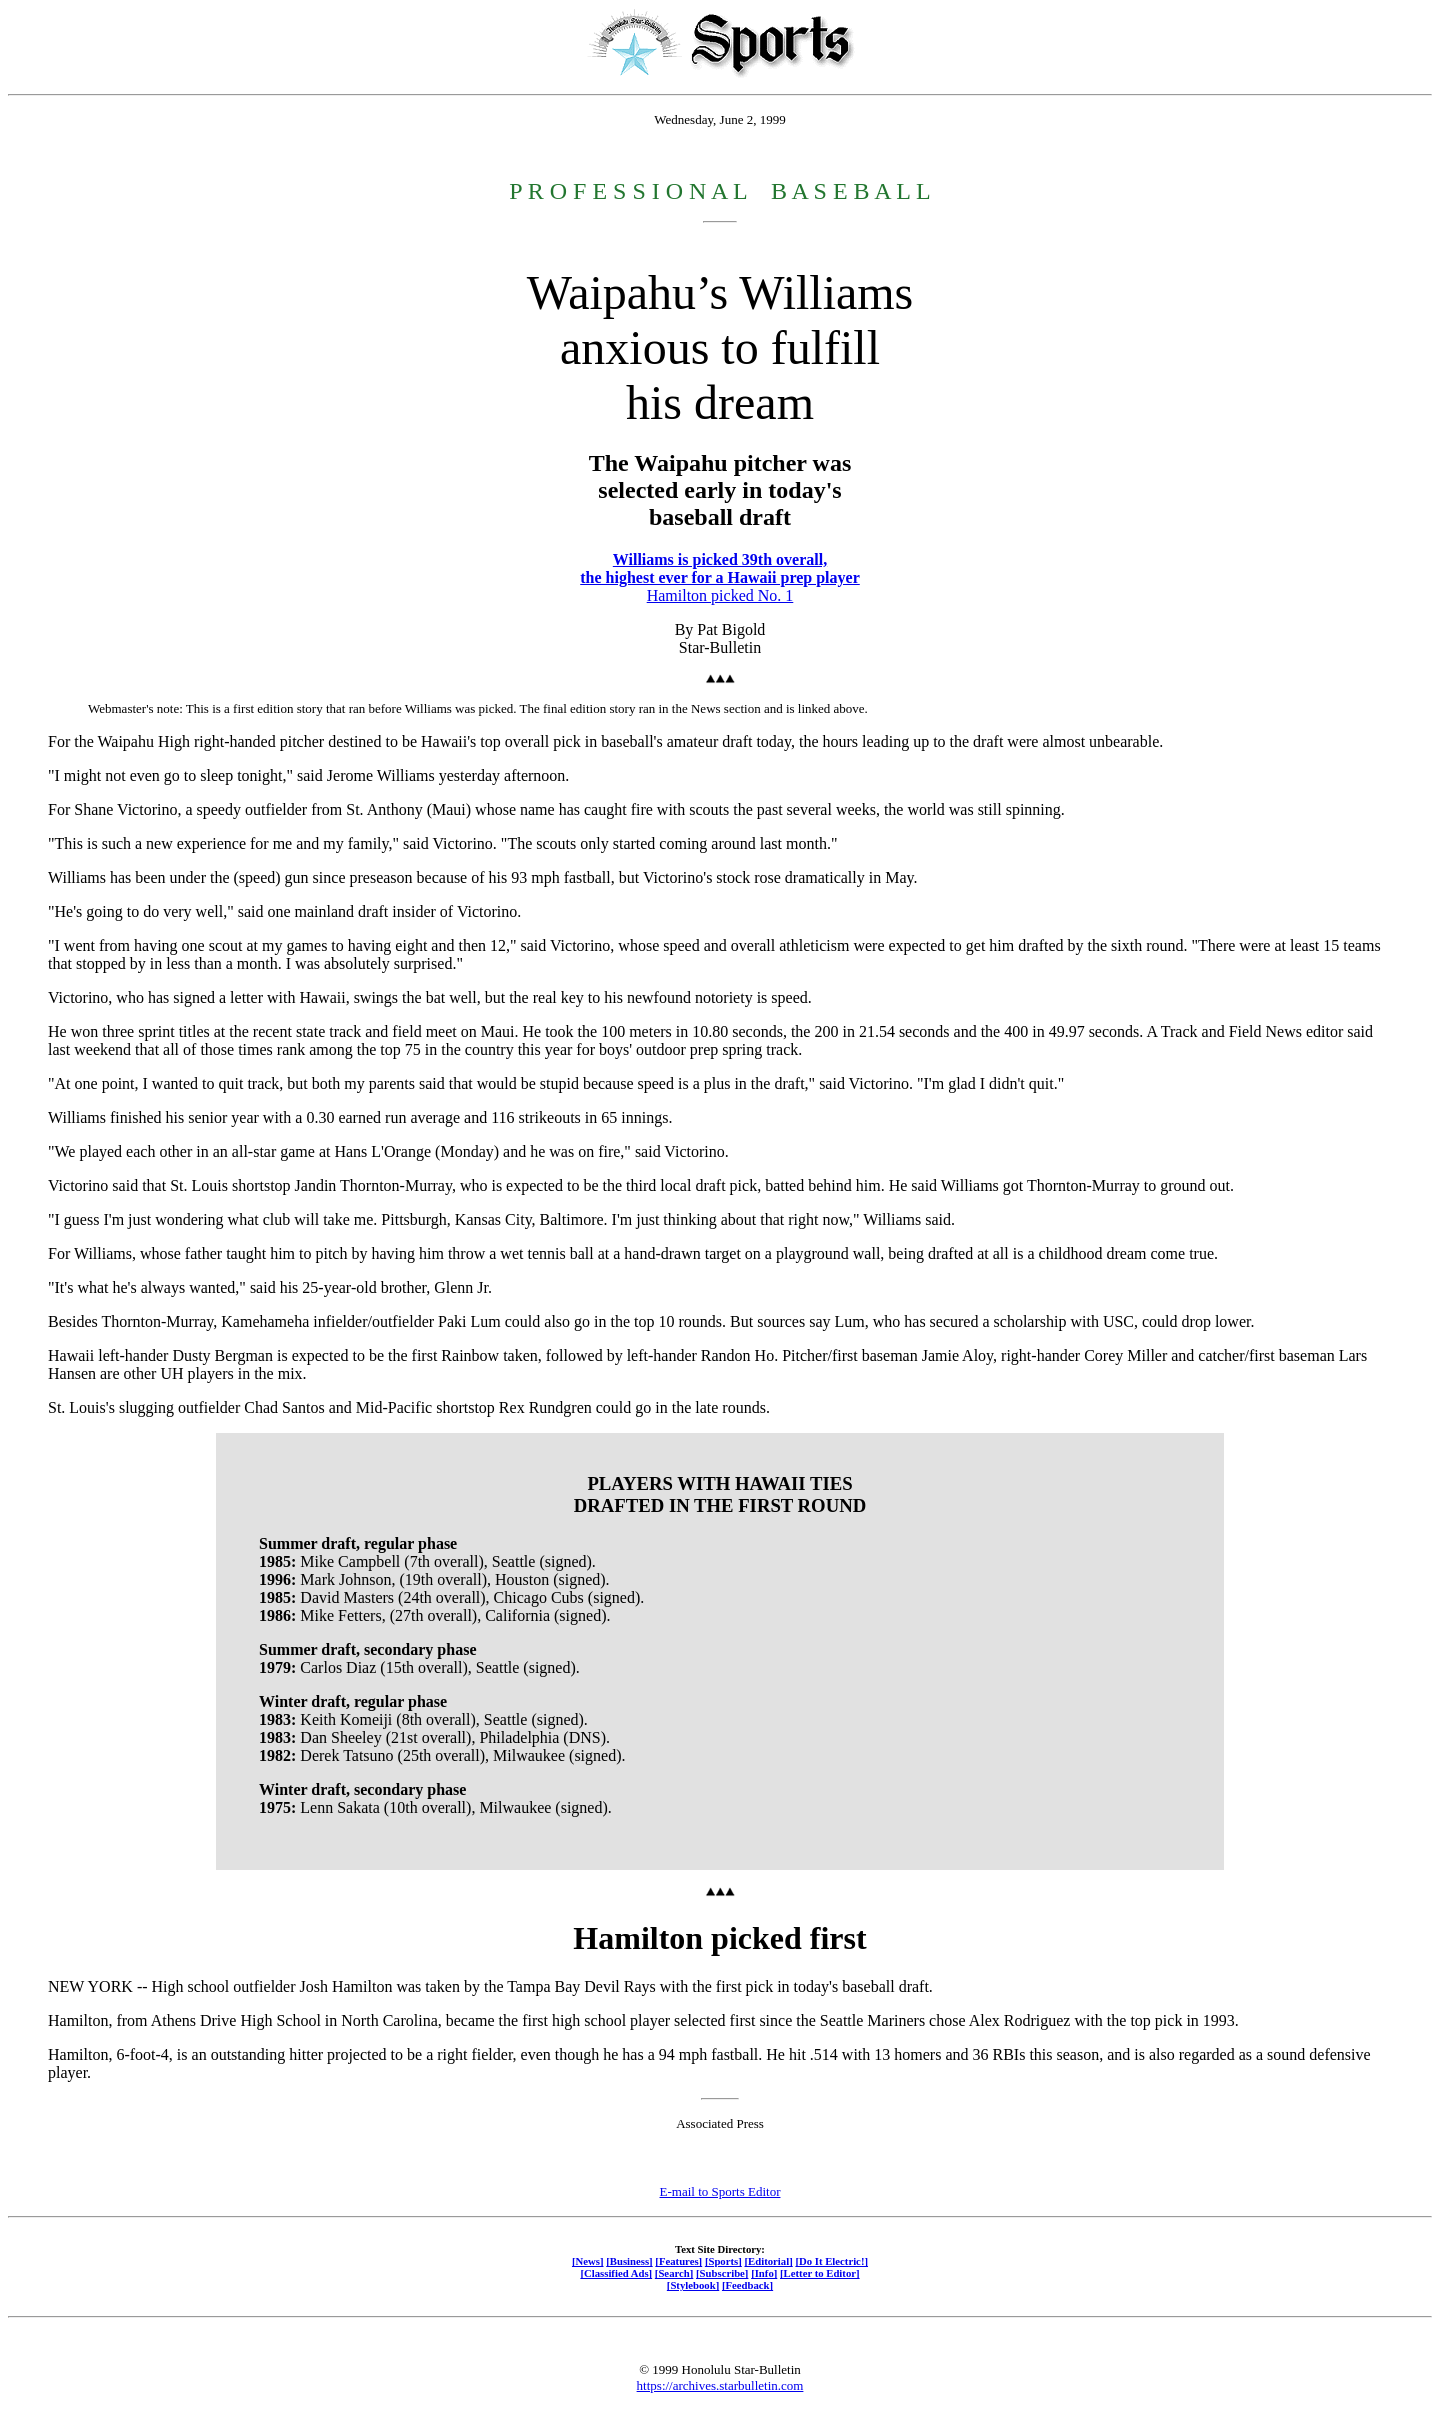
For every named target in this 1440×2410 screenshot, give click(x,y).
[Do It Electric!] (831, 2261)
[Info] (764, 2273)
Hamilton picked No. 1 (720, 595)
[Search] (674, 2273)
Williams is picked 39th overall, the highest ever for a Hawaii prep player (720, 568)
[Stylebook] (693, 2285)
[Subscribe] (722, 2273)
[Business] (629, 2261)
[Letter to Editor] (820, 2273)
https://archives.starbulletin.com (720, 2385)
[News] (588, 2261)
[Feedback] (747, 2285)
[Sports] (723, 2261)
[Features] (678, 2261)
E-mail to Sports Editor (720, 2191)
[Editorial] (768, 2261)
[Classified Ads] (616, 2273)
